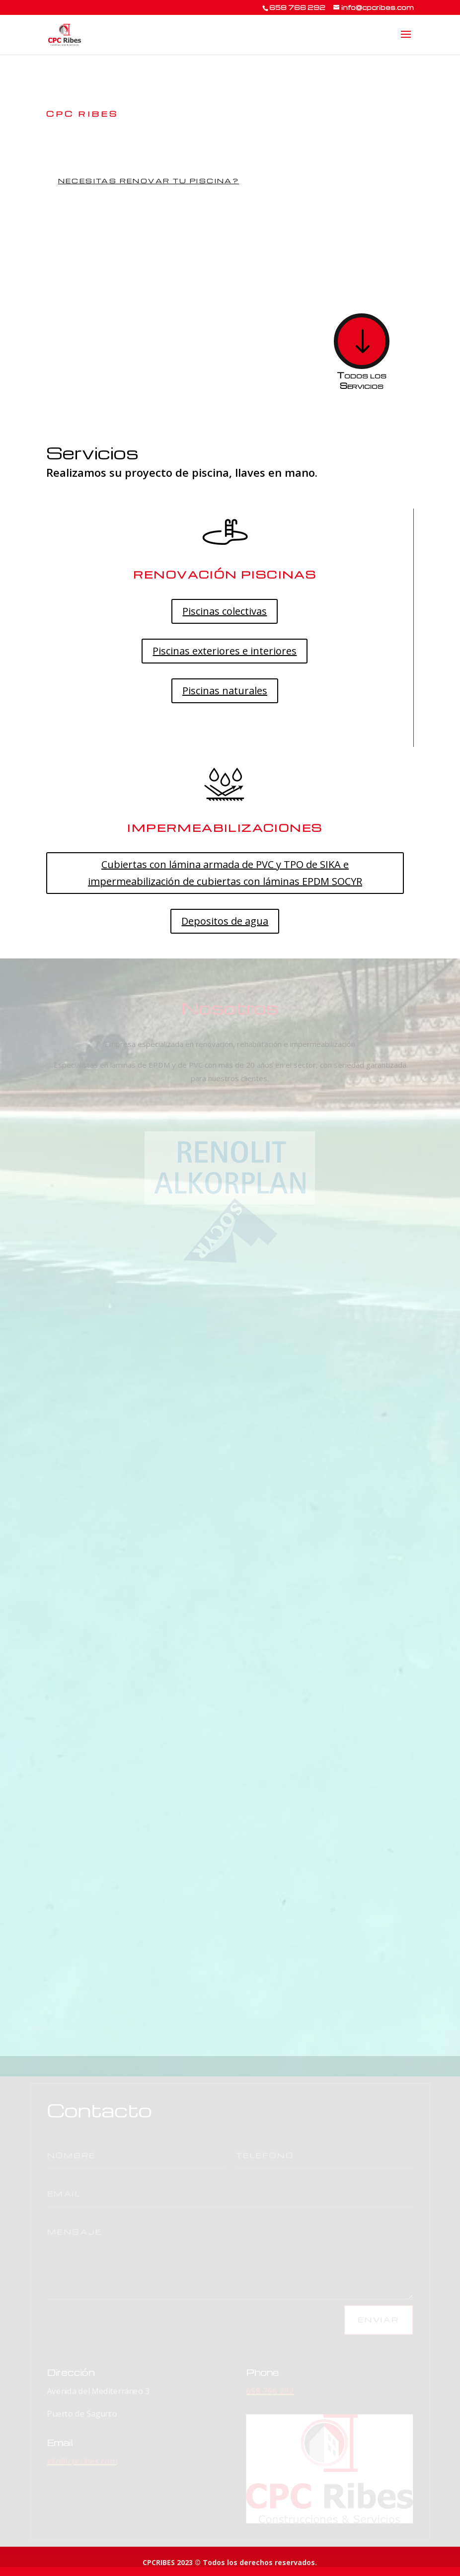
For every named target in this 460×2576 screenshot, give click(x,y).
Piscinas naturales (224, 690)
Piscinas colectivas (224, 611)
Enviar (331, 2317)
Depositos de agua (224, 921)
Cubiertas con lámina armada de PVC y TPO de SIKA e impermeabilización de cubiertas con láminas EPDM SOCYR (225, 873)
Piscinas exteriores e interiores (225, 651)
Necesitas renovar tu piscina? (148, 180)
